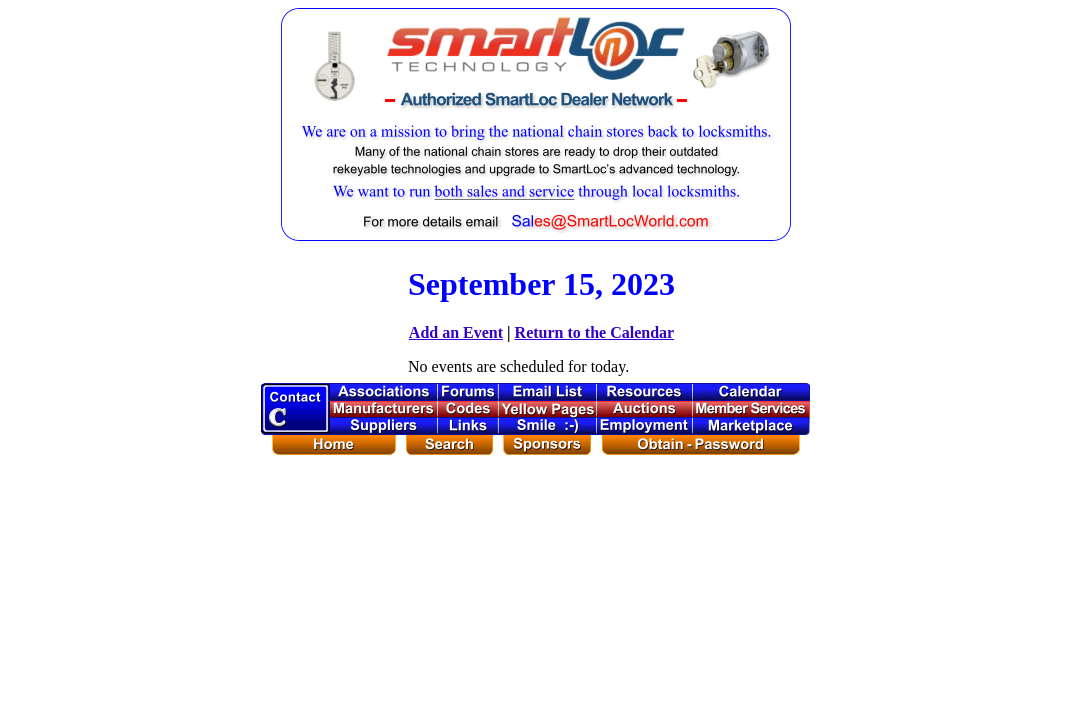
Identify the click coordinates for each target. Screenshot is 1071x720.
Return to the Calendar (595, 332)
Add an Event (456, 332)
